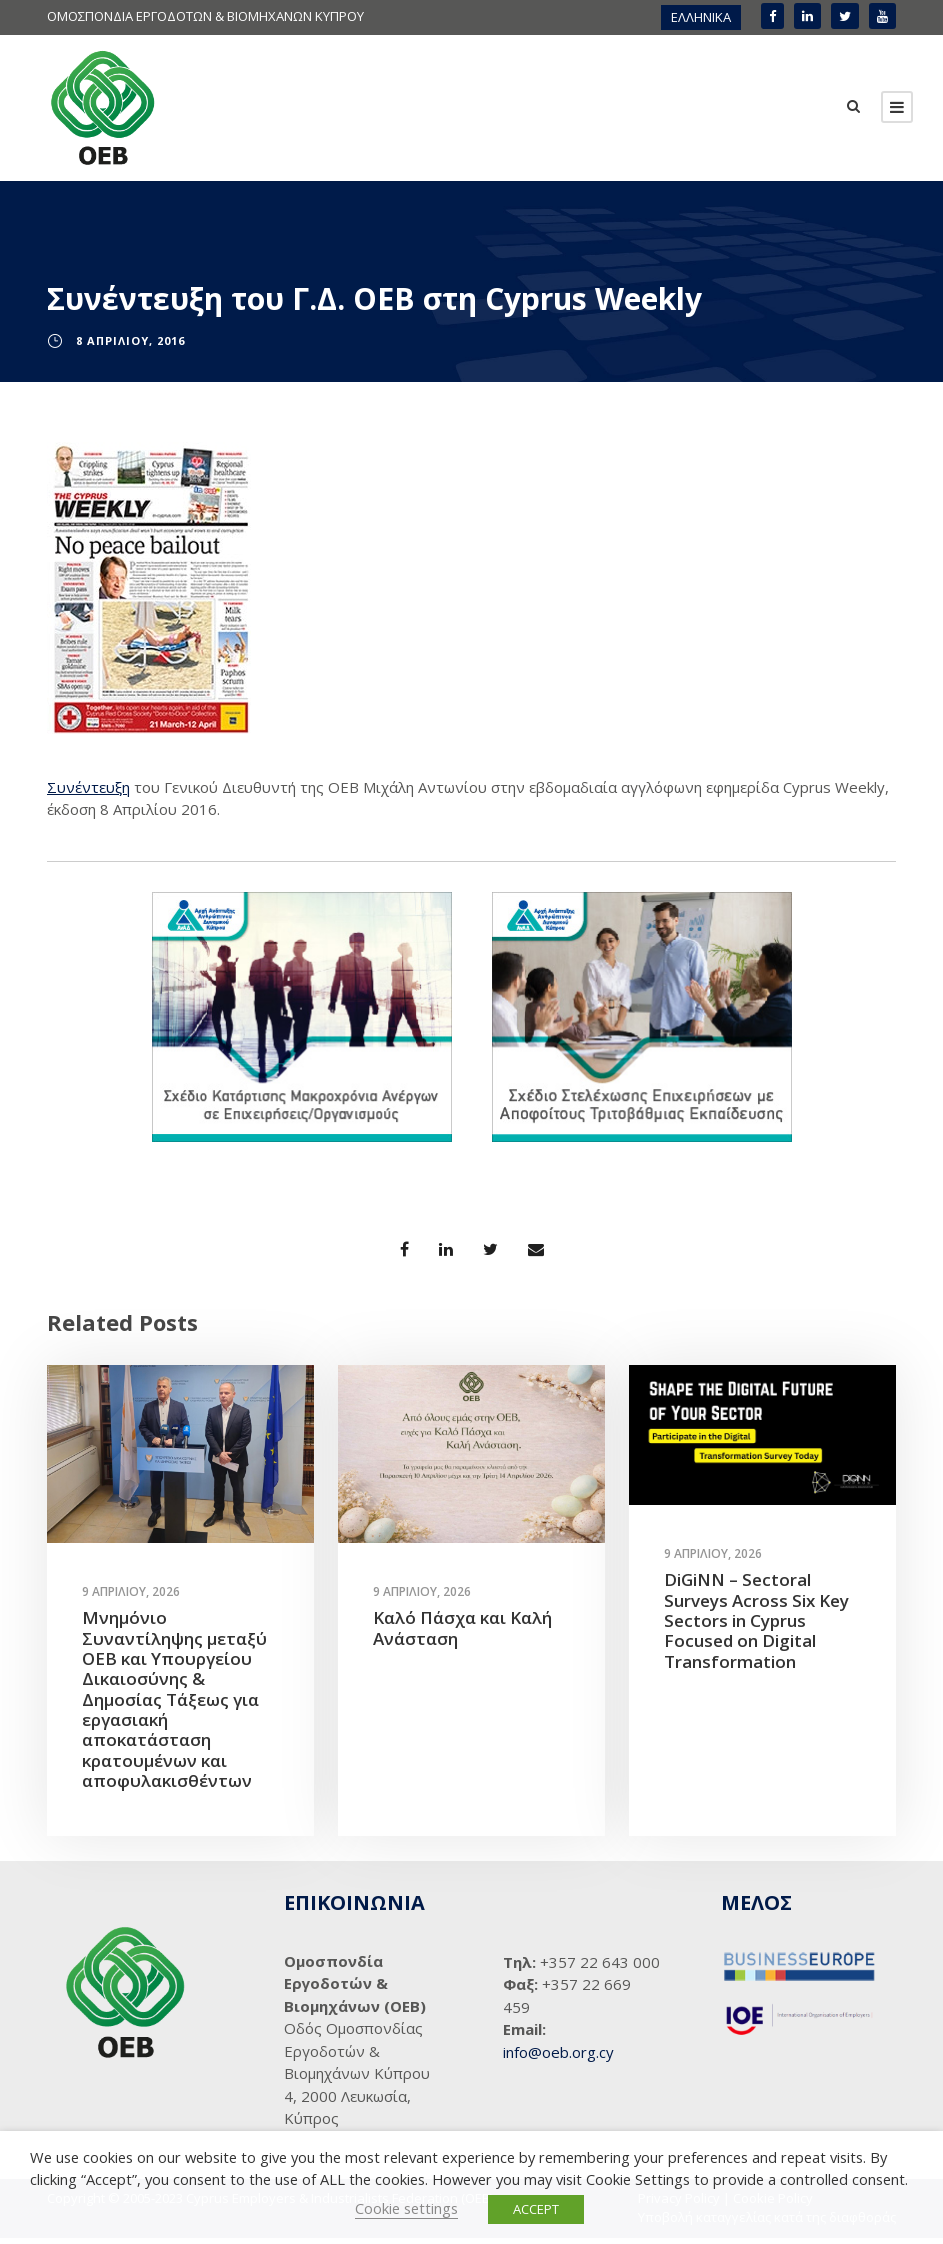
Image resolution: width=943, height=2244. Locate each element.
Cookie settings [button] (406, 2208)
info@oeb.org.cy (558, 2058)
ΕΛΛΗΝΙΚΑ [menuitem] (701, 17)
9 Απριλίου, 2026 (131, 1597)
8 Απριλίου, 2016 (130, 346)
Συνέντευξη (88, 792)
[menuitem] (701, 17)
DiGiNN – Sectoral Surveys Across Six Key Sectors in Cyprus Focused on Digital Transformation (756, 1626)
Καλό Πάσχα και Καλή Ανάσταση (462, 1633)
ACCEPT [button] (536, 2209)
